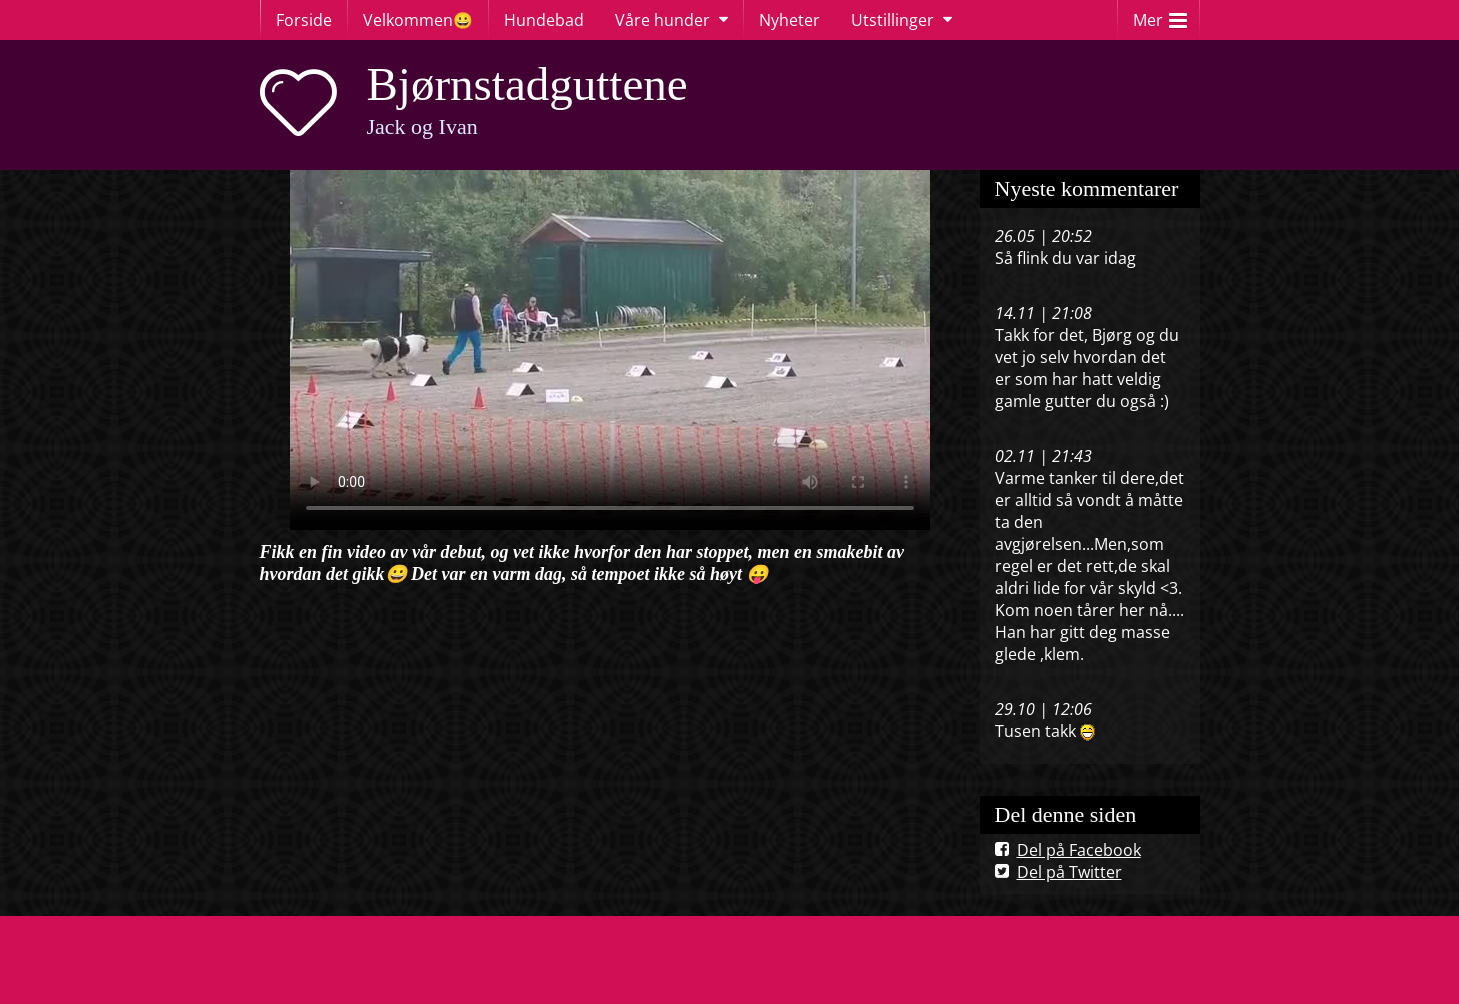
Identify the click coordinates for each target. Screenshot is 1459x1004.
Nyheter (789, 20)
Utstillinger (892, 20)
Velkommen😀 (418, 20)
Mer (1160, 15)
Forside (304, 20)
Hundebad (544, 20)
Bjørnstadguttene (527, 84)
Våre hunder (662, 20)
